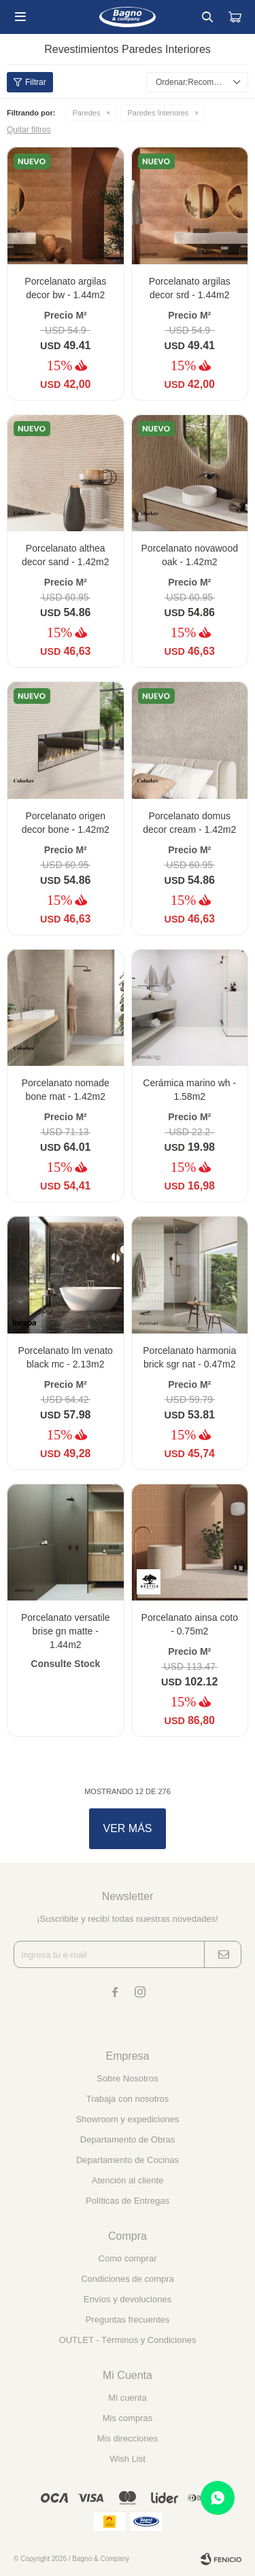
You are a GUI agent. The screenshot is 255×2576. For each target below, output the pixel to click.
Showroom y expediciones (128, 2119)
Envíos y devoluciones (127, 2299)
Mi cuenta (127, 2398)
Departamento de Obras (127, 2139)
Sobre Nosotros (127, 2078)
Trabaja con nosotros (127, 2099)
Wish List (127, 2459)
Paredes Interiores (157, 113)
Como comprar (128, 2258)
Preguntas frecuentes (128, 2319)
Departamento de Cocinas (127, 2160)
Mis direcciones (127, 2438)
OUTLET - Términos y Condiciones (128, 2340)
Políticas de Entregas (127, 2201)
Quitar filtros (29, 130)
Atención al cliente (128, 2180)
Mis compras (128, 2418)
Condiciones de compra (127, 2279)
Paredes (87, 113)
